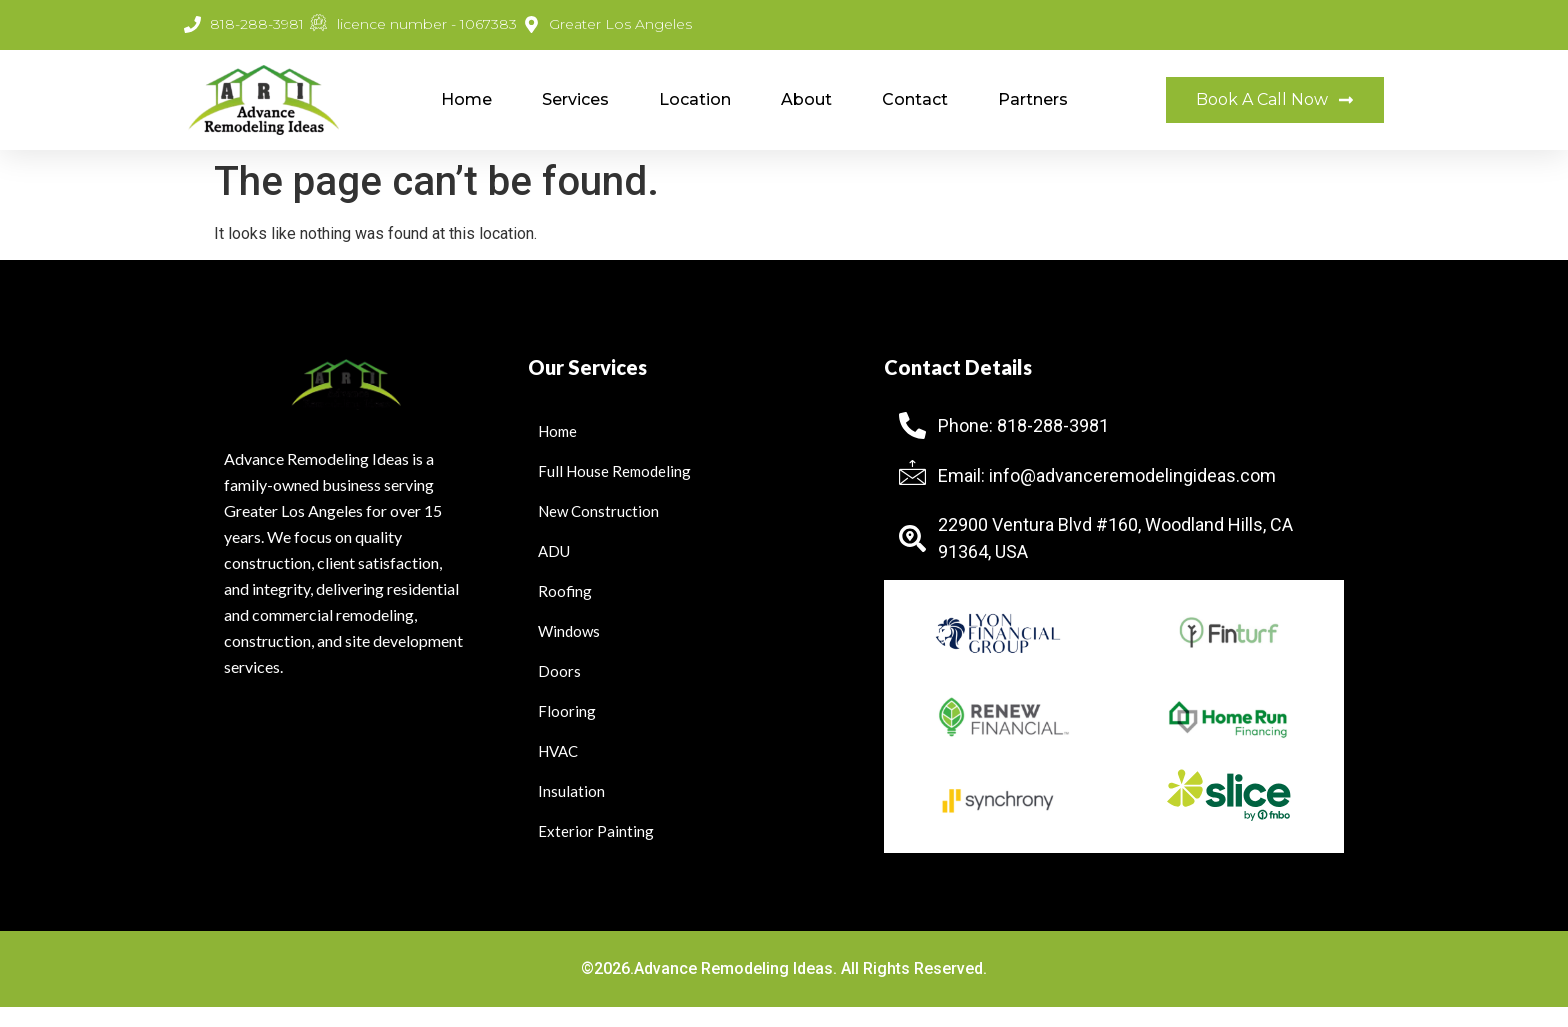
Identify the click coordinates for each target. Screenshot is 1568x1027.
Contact (915, 99)
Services (575, 99)
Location (695, 99)
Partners (1033, 99)
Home (466, 99)
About (806, 99)
